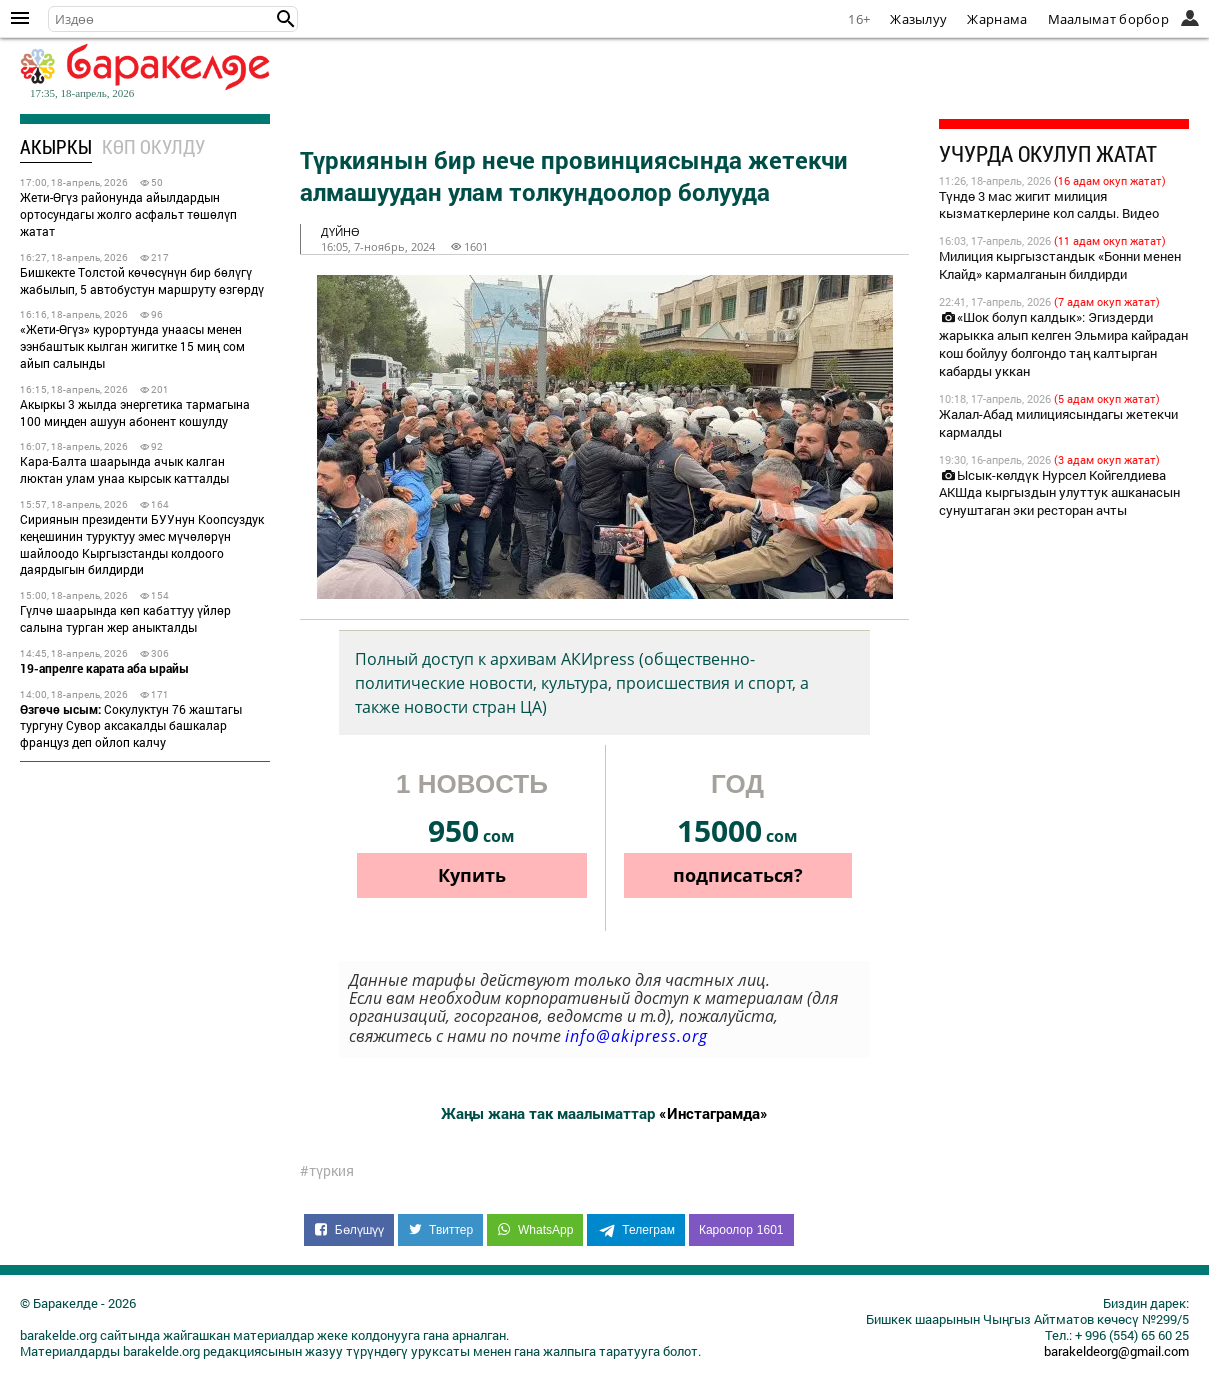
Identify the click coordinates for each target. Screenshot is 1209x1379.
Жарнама (997, 19)
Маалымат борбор (1109, 19)
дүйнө (340, 231)
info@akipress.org (636, 1036)
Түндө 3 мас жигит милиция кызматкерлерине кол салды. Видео (1049, 205)
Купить (472, 875)
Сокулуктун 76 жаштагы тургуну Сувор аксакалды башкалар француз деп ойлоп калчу (131, 726)
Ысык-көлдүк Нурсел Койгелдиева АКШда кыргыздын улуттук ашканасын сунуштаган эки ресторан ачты (1059, 493)
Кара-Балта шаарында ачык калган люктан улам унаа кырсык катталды (124, 469)
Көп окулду (153, 146)
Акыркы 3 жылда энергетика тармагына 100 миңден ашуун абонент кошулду (135, 412)
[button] (286, 19)
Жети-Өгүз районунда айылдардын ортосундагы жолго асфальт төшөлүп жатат (128, 214)
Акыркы (56, 146)
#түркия (327, 1171)
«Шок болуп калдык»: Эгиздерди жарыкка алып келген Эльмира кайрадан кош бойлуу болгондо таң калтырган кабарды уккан (1063, 344)
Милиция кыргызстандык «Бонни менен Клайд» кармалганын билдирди (1060, 265)
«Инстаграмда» (713, 1113)
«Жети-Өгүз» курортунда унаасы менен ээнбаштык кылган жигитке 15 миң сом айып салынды (132, 346)
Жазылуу (918, 19)
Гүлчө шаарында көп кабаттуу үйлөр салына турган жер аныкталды (125, 618)
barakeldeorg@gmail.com (1116, 1351)
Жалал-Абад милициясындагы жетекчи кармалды (1058, 423)
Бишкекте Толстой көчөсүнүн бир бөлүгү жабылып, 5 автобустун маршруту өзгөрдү (142, 280)
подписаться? (738, 875)
